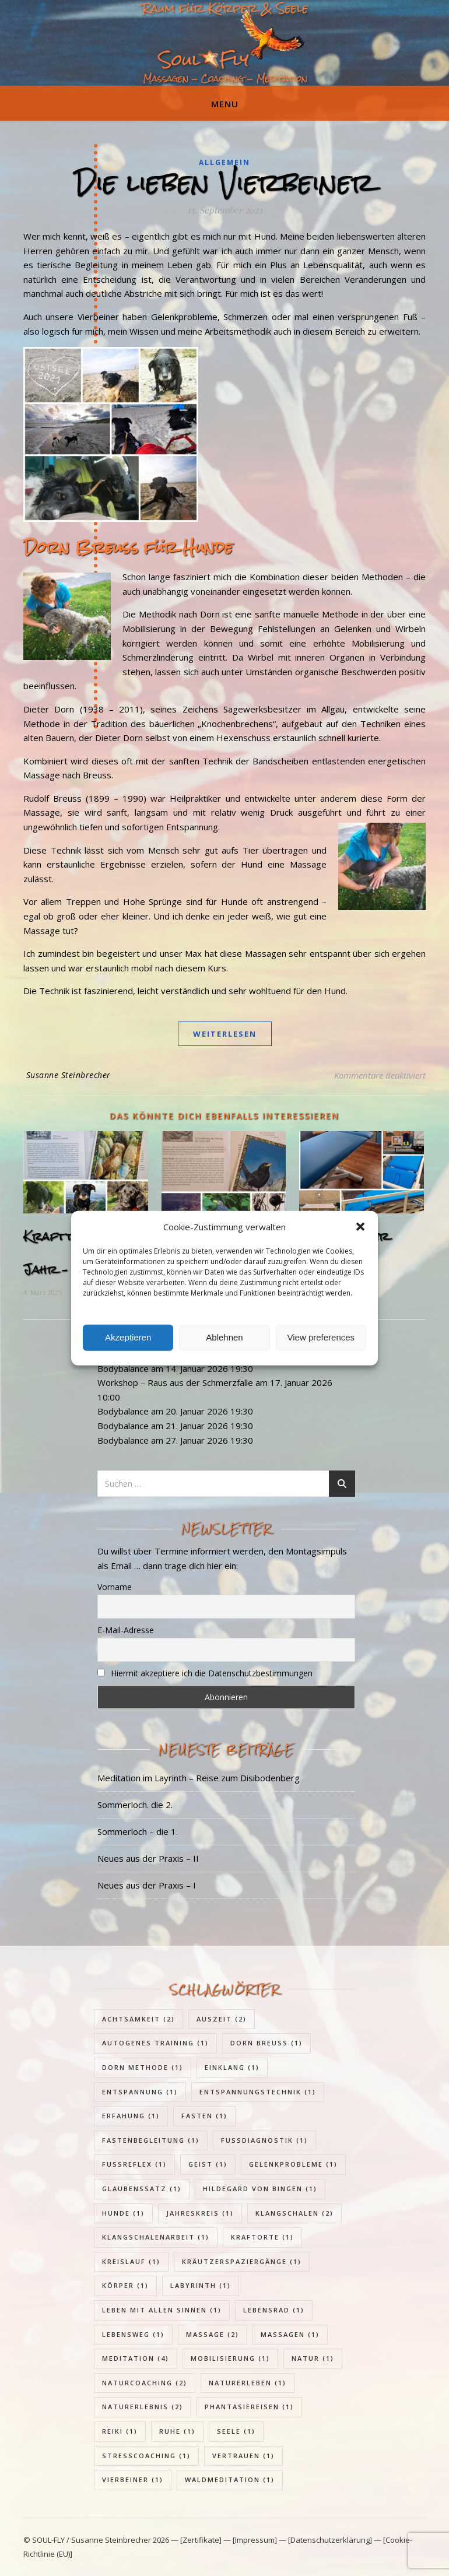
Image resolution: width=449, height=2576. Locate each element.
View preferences (321, 1337)
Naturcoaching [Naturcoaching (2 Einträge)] (144, 2382)
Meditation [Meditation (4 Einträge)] (135, 2358)
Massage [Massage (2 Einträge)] (212, 2334)
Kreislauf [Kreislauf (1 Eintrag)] (131, 2261)
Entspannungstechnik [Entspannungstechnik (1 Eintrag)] (257, 2091)
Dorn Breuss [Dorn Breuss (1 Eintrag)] (266, 2042)
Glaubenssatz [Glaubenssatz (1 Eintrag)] (141, 2188)
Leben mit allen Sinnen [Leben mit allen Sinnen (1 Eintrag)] (162, 2309)
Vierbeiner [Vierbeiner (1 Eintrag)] (132, 2479)
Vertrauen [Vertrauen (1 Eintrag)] (243, 2455)
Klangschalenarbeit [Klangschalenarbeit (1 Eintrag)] (155, 2237)
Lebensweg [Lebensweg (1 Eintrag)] (133, 2334)
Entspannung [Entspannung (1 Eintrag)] (140, 2091)
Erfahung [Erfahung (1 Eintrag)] (131, 2115)
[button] (360, 1227)
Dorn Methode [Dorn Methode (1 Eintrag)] (142, 2067)
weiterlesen (225, 1034)
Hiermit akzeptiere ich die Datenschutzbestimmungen (212, 1673)
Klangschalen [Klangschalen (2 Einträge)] (294, 2213)
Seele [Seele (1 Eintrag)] (236, 2431)
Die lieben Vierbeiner (224, 182)
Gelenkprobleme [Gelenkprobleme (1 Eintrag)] (293, 2164)
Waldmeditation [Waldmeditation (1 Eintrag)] (230, 2479)
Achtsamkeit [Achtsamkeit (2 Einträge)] (138, 2019)
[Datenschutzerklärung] (330, 2540)
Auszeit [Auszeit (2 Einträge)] (222, 2019)
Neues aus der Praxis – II (148, 1858)
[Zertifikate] (201, 2540)
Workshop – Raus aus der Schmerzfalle (175, 1382)
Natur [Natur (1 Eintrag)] (313, 2358)
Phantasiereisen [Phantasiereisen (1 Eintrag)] (249, 2406)
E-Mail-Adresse (125, 1630)
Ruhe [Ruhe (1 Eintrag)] (177, 2431)
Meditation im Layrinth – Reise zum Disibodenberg (198, 1778)
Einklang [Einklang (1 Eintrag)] (232, 2067)
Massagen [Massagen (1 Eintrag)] (290, 2334)
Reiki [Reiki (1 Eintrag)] (120, 2431)
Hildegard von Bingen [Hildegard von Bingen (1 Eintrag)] (260, 2188)
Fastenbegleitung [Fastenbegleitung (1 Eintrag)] (150, 2140)
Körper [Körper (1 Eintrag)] (125, 2285)
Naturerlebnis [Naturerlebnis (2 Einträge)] (142, 2406)
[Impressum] (255, 2540)
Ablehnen (224, 1337)
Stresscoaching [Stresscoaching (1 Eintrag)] (146, 2455)
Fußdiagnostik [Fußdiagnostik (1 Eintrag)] (264, 2140)
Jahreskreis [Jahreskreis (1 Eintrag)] (200, 2213)
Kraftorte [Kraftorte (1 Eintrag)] (262, 2237)
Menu (224, 104)
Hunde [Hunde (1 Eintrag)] (123, 2213)
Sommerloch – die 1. (137, 1831)
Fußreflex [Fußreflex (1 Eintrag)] (134, 2164)
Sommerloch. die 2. (135, 1804)
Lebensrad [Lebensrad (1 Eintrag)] (273, 2309)
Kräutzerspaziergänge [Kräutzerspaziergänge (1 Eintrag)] (241, 2261)
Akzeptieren (128, 1337)
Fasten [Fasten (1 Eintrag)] (204, 2115)
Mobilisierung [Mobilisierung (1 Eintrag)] (230, 2358)
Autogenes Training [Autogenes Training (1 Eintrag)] (155, 2042)
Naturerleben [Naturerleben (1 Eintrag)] (247, 2382)
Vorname (114, 1586)
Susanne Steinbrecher (68, 1074)
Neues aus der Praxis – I (146, 1885)
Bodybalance (123, 1368)
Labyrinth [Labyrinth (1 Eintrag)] (200, 2285)
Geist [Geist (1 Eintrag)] (207, 2164)
